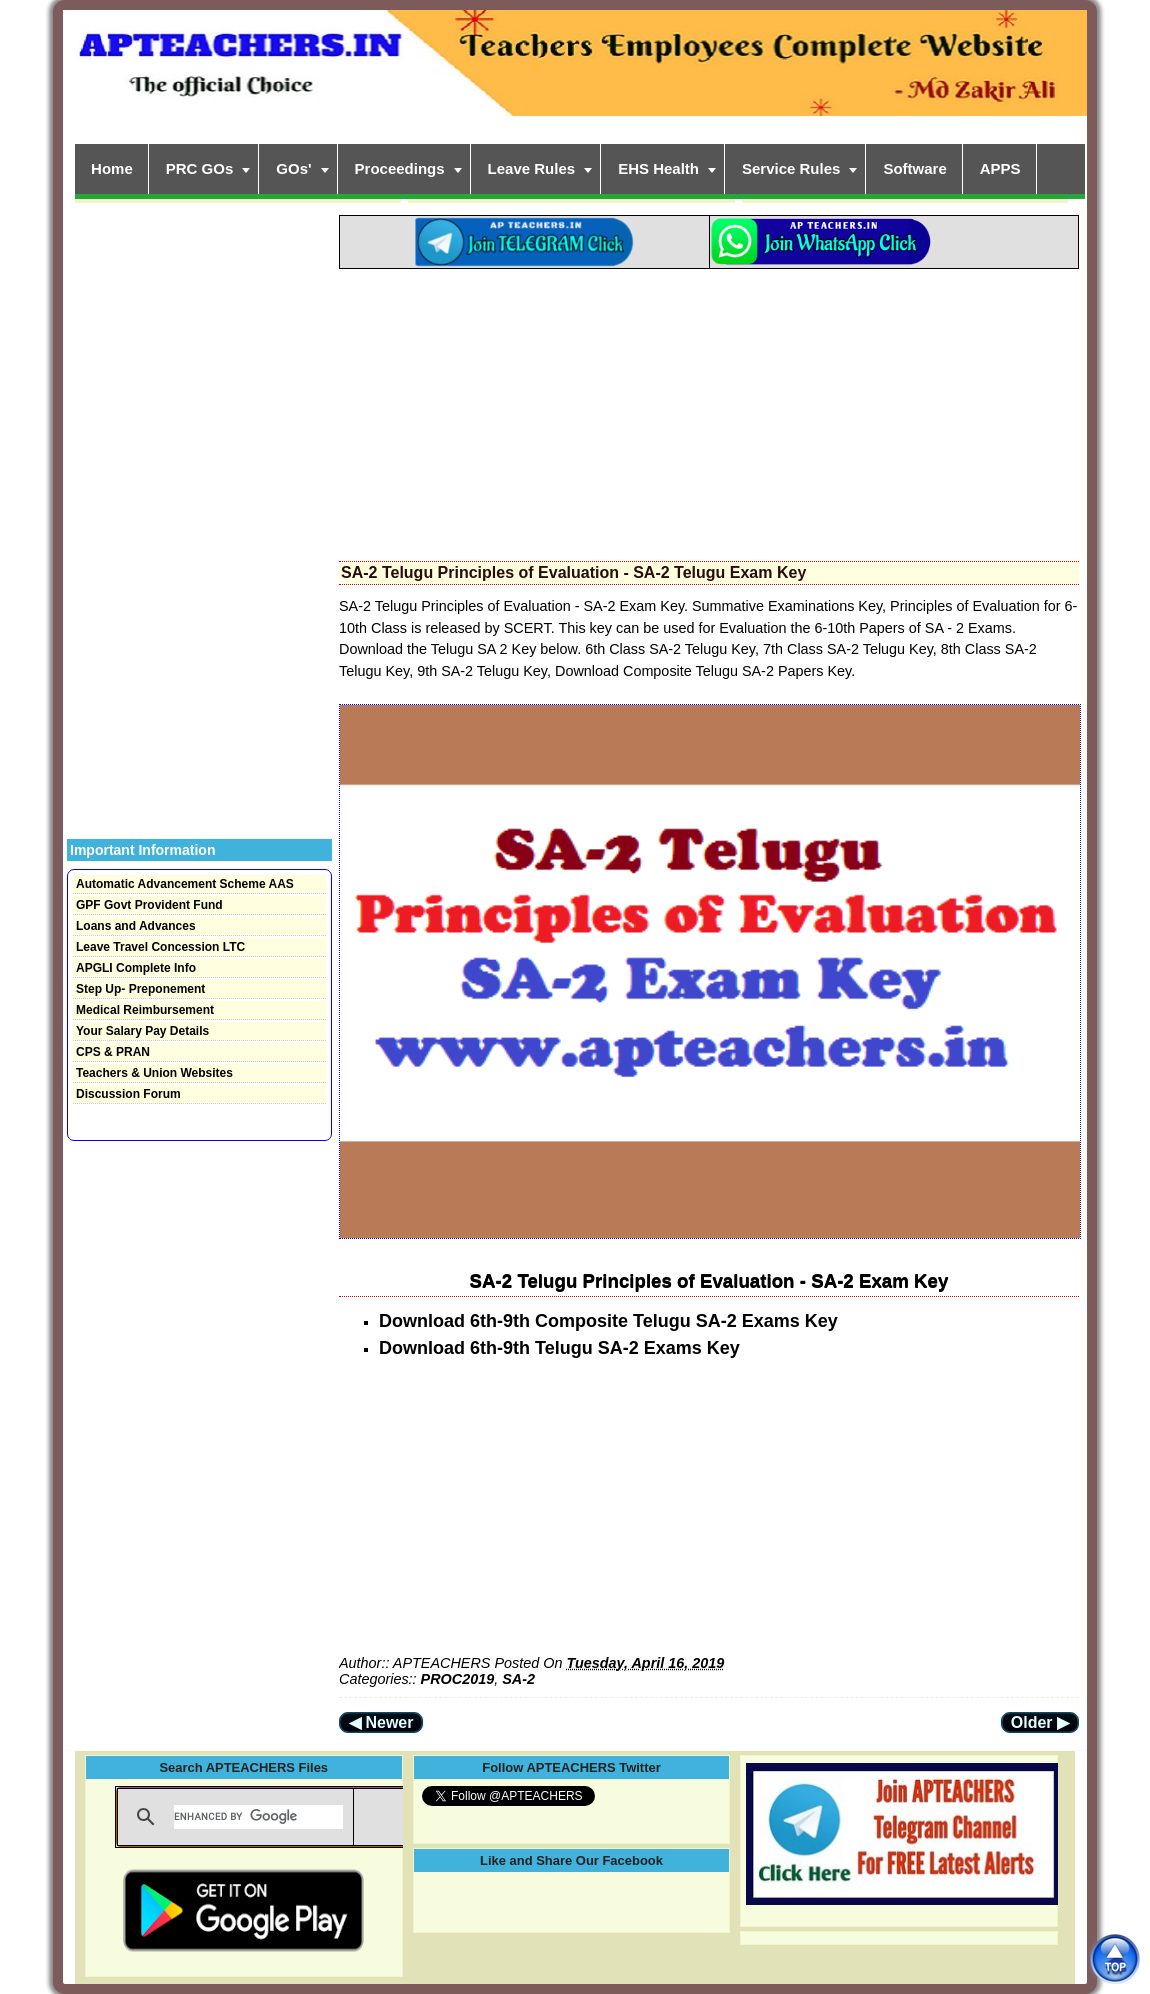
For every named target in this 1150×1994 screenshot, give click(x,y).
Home (112, 168)
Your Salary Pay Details (142, 1031)
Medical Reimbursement (145, 1010)
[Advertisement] (709, 409)
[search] (258, 1817)
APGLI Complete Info (136, 968)
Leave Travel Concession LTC (160, 947)
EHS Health (658, 168)
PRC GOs (200, 168)
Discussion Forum (128, 1094)
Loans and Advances (136, 926)
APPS (1000, 168)
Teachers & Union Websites (154, 1073)
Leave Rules (532, 168)
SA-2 (518, 1679)
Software (914, 168)
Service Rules (791, 168)
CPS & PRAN (113, 1052)
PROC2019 (458, 1679)
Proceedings (400, 168)
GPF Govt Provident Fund (149, 905)
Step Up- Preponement (140, 989)
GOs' (293, 168)
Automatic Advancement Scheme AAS (185, 884)
